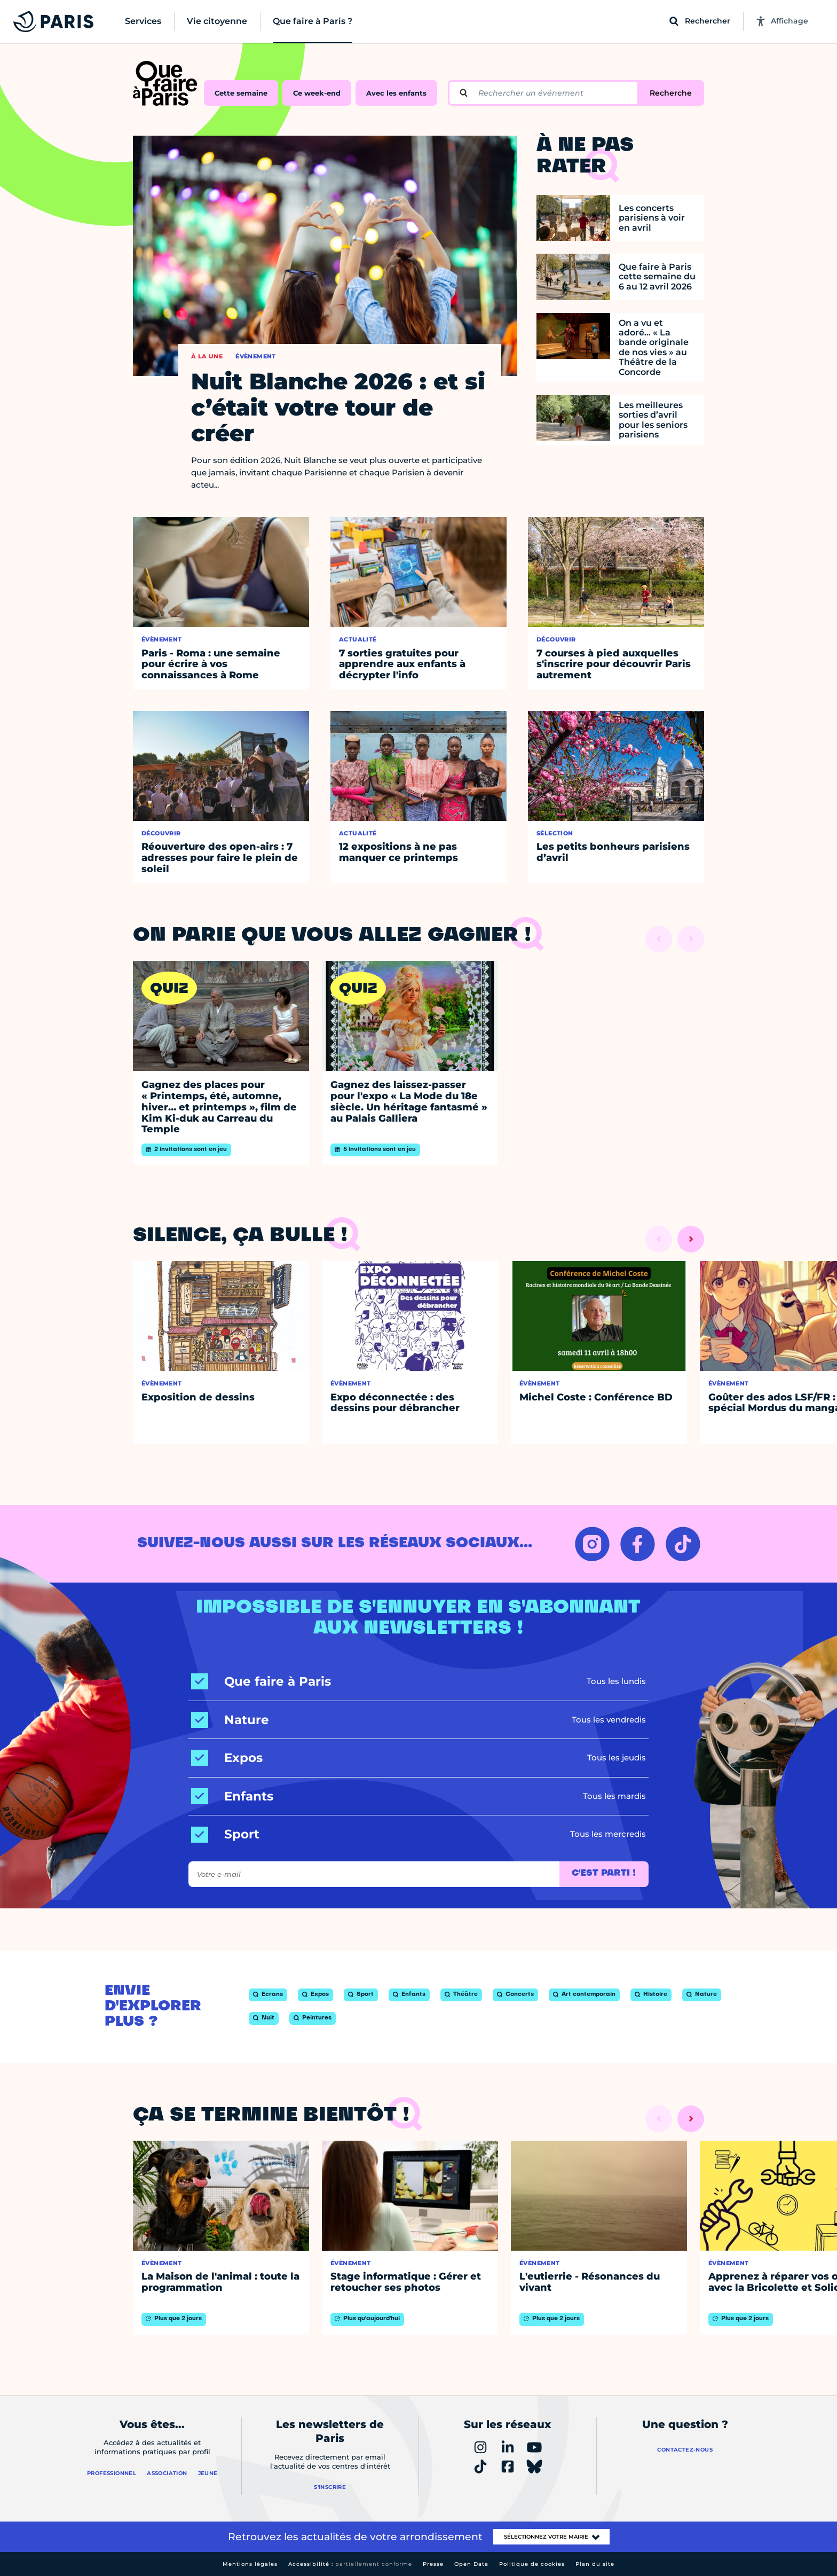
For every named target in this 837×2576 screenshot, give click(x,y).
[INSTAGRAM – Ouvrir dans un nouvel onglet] (592, 1543)
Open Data (471, 2564)
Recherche (671, 93)
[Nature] (230, 1720)
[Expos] (227, 1758)
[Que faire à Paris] (261, 1681)
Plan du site (594, 2564)
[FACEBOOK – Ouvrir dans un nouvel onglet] (637, 1543)
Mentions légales (250, 2564)
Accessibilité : (350, 2564)
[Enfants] (232, 1796)
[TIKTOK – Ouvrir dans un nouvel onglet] (683, 1543)
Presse (433, 2564)
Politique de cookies (532, 2564)
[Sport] (225, 1834)
